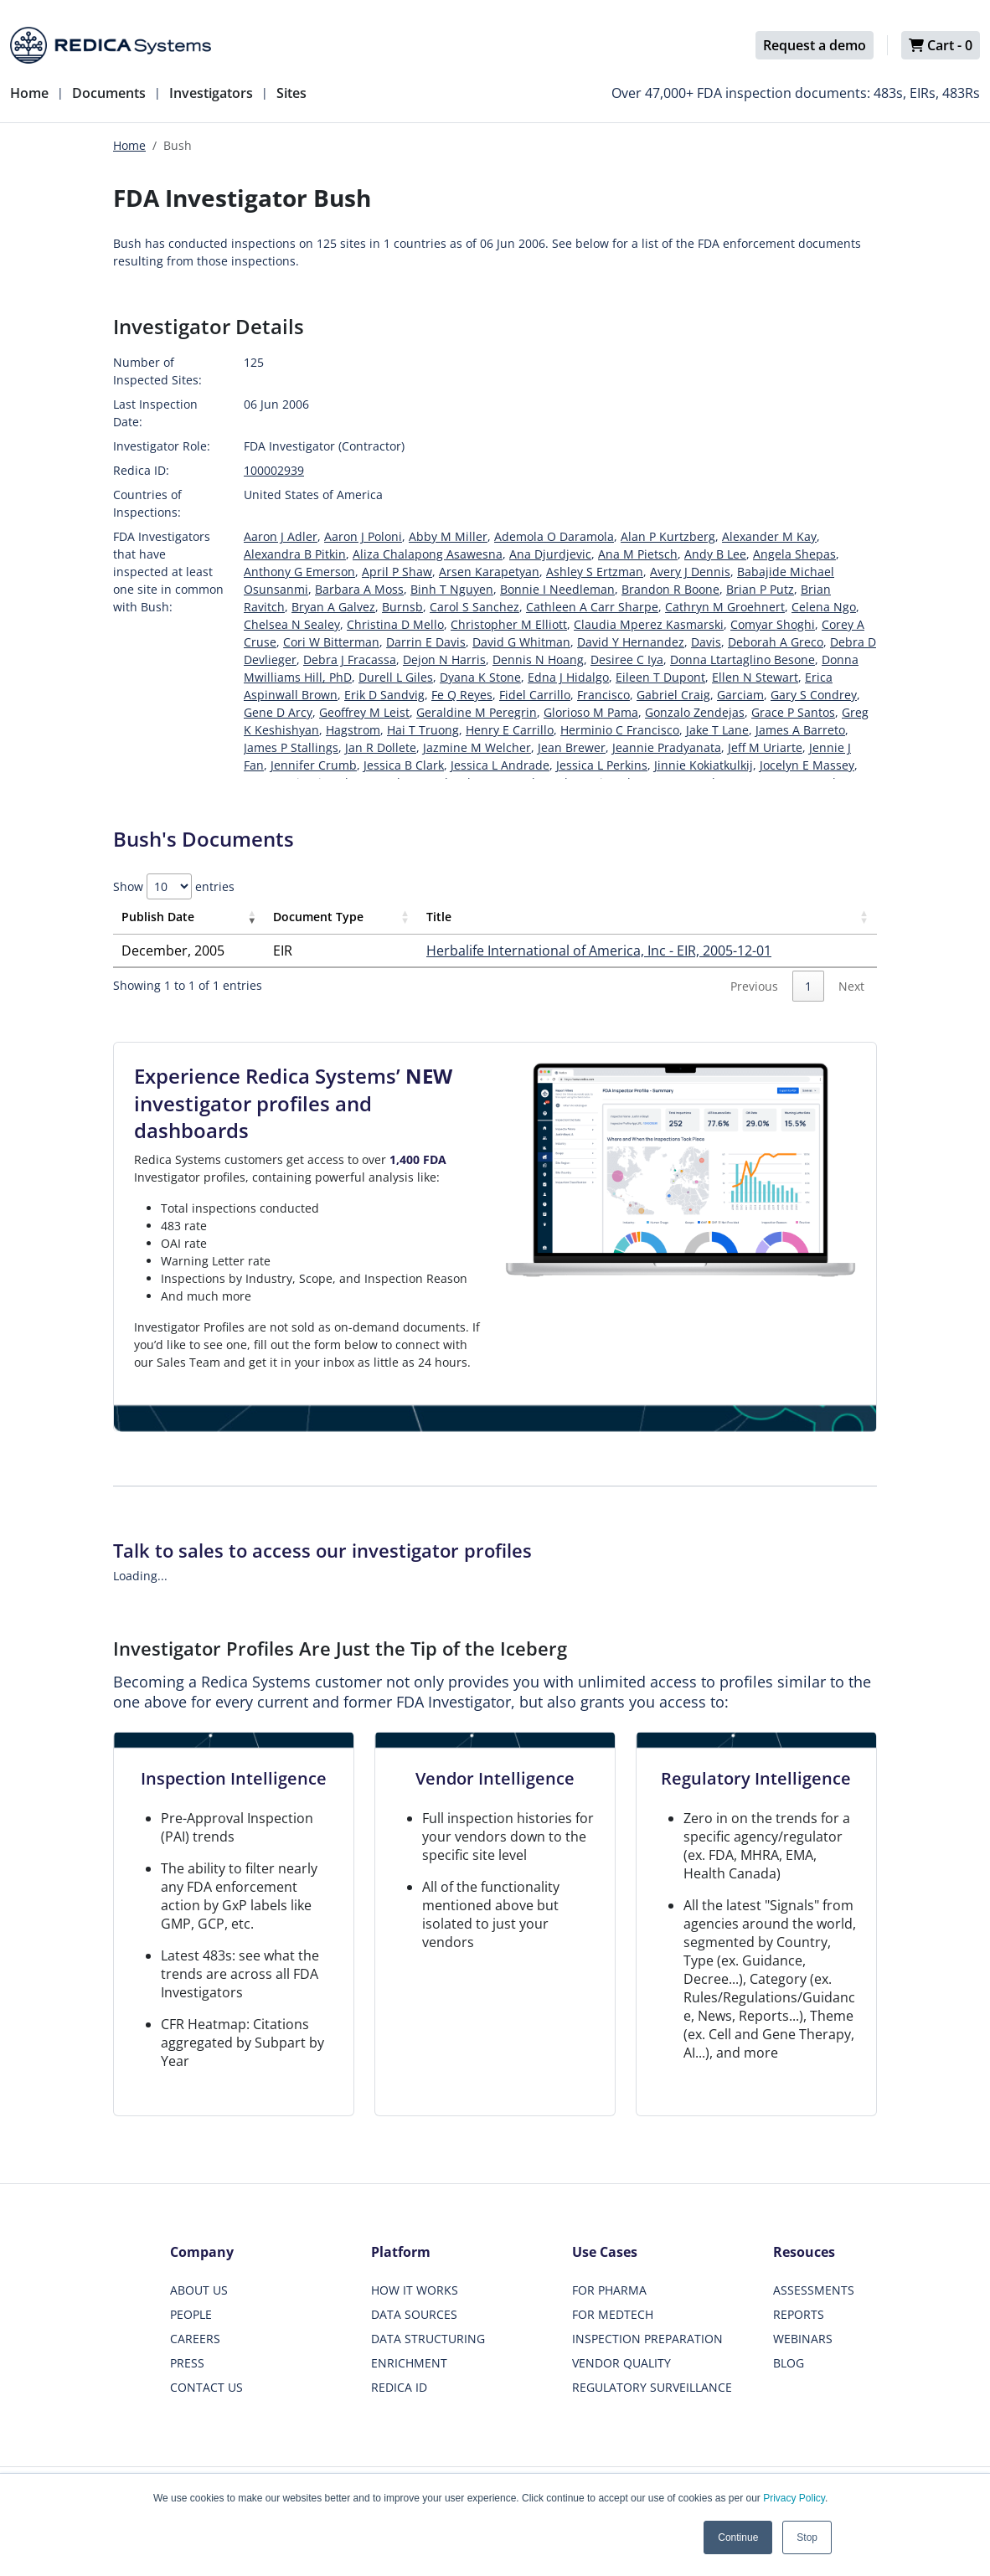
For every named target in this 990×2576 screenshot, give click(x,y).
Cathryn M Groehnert (725, 607)
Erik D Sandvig (384, 695)
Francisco (603, 695)
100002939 (274, 470)
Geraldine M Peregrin (476, 712)
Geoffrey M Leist (364, 712)
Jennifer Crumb (314, 765)
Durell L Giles (395, 677)
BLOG (788, 2363)
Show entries (174, 886)
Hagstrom (353, 730)
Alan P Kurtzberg (668, 536)
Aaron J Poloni (363, 536)
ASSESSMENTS (813, 2290)
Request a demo (814, 45)
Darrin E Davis (426, 642)
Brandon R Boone (670, 589)
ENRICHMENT (409, 2363)
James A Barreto (800, 730)
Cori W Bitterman (331, 642)
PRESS (187, 2363)
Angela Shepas (794, 554)
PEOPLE (191, 2314)
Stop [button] (807, 2537)
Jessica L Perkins (601, 765)
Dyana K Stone (480, 677)
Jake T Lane (717, 730)
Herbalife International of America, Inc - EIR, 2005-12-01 (598, 950)
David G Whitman (521, 642)
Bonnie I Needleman (557, 589)
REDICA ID (399, 2387)
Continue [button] (738, 2537)
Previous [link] (754, 986)
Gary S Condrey (814, 695)
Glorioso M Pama (591, 712)
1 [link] (808, 986)
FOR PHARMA (609, 2290)
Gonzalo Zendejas (695, 712)
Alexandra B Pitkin (295, 554)
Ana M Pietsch (638, 554)
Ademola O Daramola (554, 536)
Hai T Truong (423, 730)
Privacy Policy (794, 2498)
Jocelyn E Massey (807, 765)
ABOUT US (199, 2290)
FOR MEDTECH (612, 2314)
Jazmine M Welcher (477, 747)
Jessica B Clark (404, 765)
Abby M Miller (448, 536)
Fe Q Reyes (461, 695)
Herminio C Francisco (619, 730)
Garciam (740, 695)
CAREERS (195, 2339)
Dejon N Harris (444, 659)
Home (29, 93)
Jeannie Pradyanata (666, 747)
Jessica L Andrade (500, 765)
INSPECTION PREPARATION (647, 2339)
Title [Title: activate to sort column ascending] (438, 917)
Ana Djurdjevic (550, 554)
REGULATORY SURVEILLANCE (652, 2387)
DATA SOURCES (414, 2314)
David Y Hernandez (630, 642)
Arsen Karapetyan (489, 572)
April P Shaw (397, 572)
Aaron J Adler (280, 536)
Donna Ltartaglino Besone (742, 659)
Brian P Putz (760, 589)
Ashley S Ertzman (594, 572)
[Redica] (110, 45)
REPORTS (798, 2314)
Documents (109, 93)
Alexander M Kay (769, 536)
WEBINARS (803, 2339)
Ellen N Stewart (755, 677)
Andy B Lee (715, 554)
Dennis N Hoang (538, 659)
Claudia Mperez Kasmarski (649, 624)
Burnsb (402, 607)
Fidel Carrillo (534, 695)
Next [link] (851, 986)
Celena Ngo (823, 607)
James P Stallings (291, 747)
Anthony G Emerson (299, 572)
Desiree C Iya (626, 659)
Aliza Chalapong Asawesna (428, 554)
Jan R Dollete (380, 747)
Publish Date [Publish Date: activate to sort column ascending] (157, 917)
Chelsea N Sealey (292, 624)
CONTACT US (206, 2387)
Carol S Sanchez (474, 607)
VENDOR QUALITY (621, 2363)
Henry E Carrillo (510, 730)
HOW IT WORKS (414, 2290)
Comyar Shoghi (772, 624)
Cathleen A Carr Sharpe (592, 607)
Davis (706, 642)
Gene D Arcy (278, 712)
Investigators (211, 93)
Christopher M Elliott (509, 624)
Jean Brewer (572, 747)
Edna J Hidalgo (568, 677)
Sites (291, 93)
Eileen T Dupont (660, 677)
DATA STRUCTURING (428, 2339)
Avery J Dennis (690, 572)
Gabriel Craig (673, 695)
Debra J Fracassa (349, 659)
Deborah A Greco (775, 642)
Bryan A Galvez (333, 607)
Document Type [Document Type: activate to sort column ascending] (318, 917)
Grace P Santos (793, 712)
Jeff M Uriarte (765, 747)
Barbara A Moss (359, 589)
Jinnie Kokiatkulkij (703, 765)
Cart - (940, 45)
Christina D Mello (395, 624)
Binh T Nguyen (451, 589)
